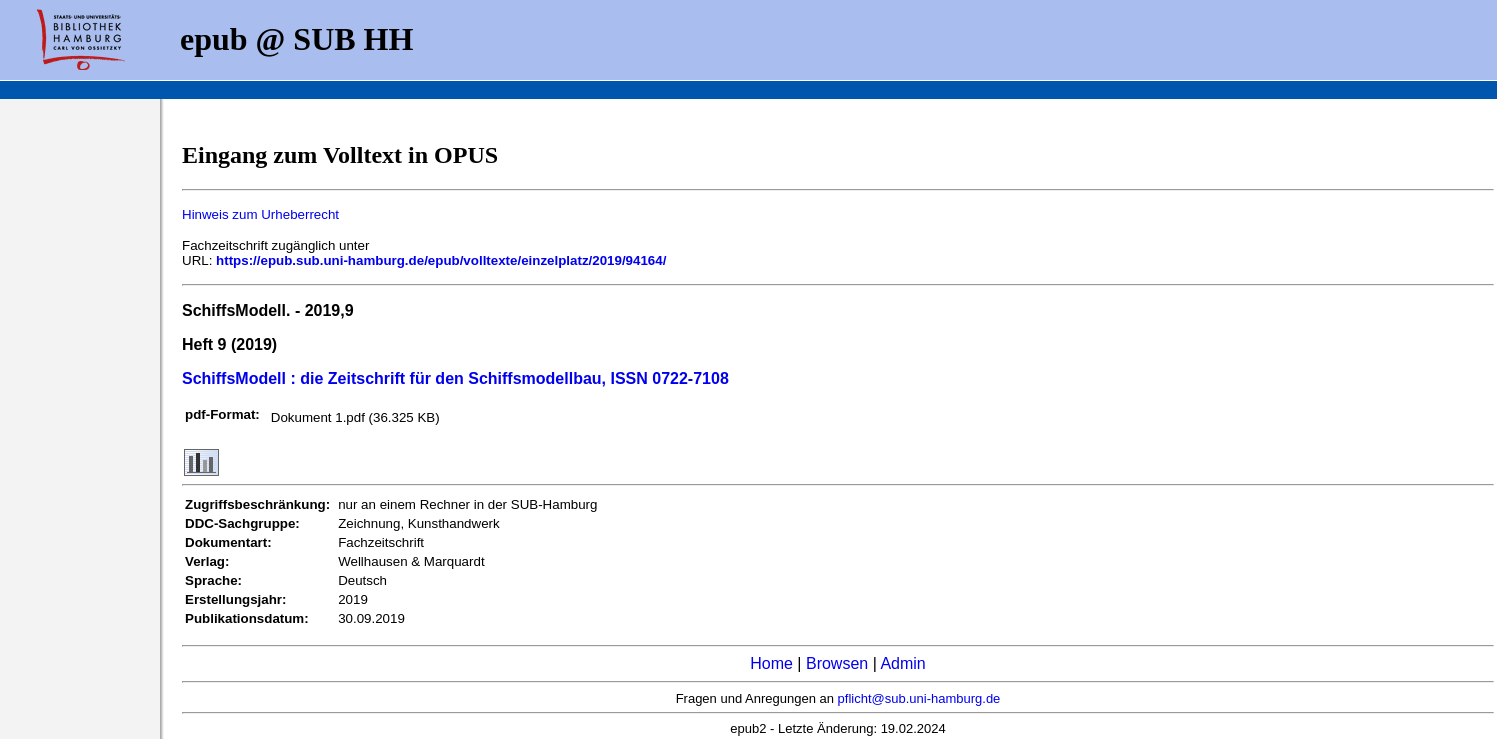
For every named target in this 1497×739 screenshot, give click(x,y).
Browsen (837, 663)
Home (771, 663)
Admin (902, 663)
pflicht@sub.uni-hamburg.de (919, 698)
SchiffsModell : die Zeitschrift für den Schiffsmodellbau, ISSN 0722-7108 (455, 378)
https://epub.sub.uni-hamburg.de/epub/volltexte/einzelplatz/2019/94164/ (441, 260)
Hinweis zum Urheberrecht (260, 214)
